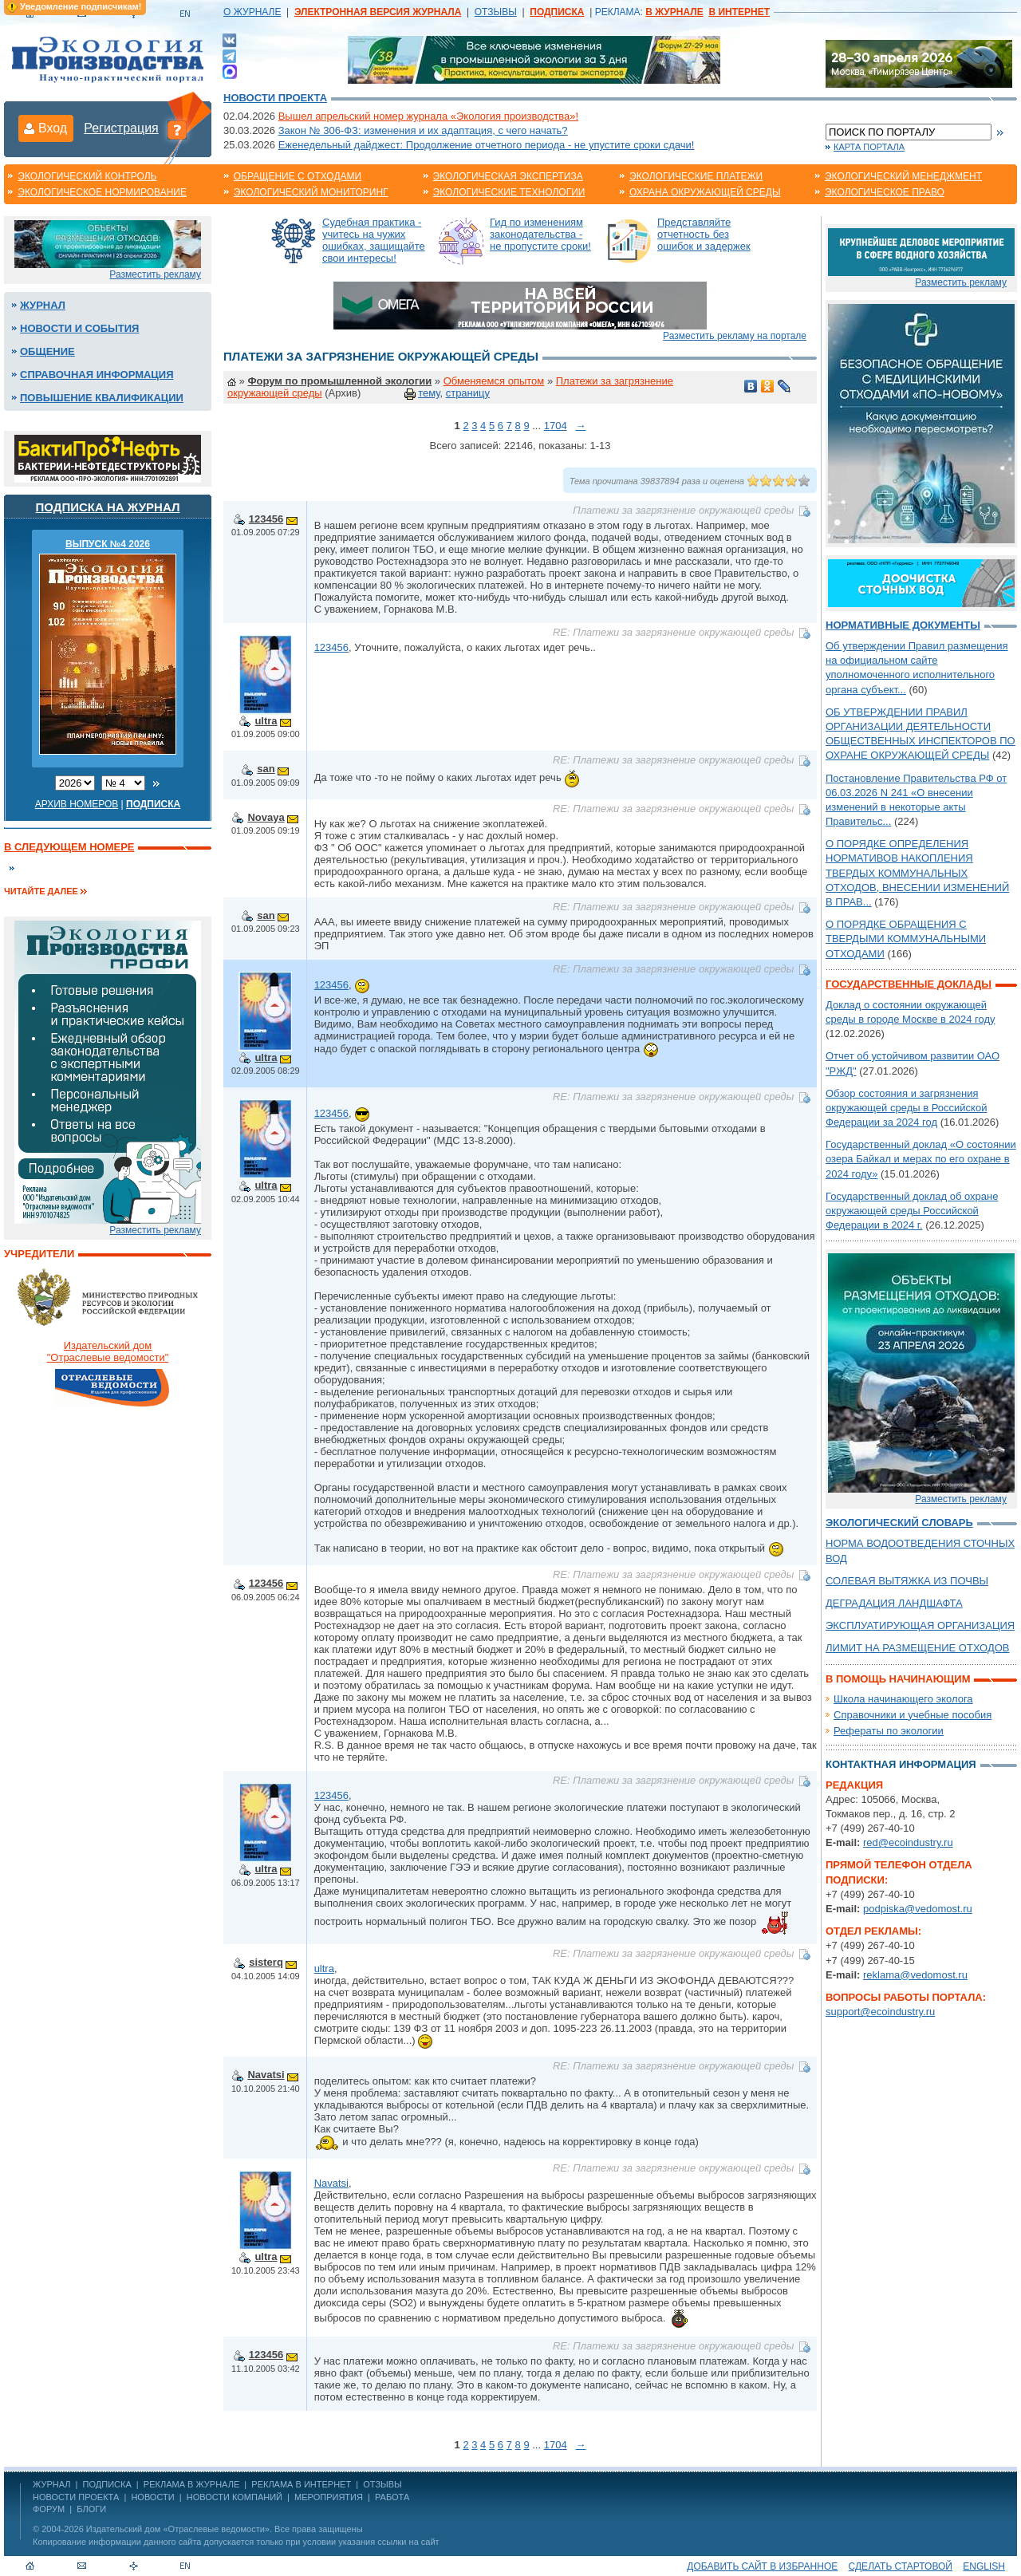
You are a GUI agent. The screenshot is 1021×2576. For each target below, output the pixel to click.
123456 (266, 519)
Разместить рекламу (155, 274)
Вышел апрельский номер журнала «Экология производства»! (428, 116)
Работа (392, 2497)
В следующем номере (69, 847)
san (265, 769)
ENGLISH (984, 2566)
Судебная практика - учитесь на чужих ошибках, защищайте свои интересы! (373, 240)
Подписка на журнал (108, 507)
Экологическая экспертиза (508, 176)
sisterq (266, 1962)
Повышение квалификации (101, 398)
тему (429, 393)
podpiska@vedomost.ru (917, 1909)
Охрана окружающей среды (705, 192)
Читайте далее (41, 891)
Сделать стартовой (900, 2566)
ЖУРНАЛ (51, 2484)
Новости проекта (275, 98)
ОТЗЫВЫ (496, 12)
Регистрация (121, 128)
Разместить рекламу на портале (734, 335)
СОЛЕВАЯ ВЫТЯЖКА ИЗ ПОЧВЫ (907, 1581)
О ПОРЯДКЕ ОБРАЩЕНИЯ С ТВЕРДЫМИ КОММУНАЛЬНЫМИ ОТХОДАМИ (906, 938)
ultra (265, 721)
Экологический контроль (87, 176)
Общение (47, 351)
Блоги (91, 2509)
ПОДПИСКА (107, 2484)
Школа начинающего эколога (903, 1699)
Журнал (42, 305)
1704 (555, 426)
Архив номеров (77, 804)
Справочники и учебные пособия (912, 1715)
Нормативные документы (903, 625)
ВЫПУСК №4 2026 (107, 544)
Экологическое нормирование (102, 192)
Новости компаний (234, 2497)
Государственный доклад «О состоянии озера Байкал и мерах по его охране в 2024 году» (921, 1158)
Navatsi (265, 2075)
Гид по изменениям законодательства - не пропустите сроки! (540, 234)
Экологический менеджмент (903, 176)
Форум (49, 2509)
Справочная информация (97, 375)
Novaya (265, 817)
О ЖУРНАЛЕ (252, 12)
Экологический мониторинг (311, 192)
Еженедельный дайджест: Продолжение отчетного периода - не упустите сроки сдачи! (486, 145)
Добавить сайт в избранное (762, 2566)
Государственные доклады (908, 984)
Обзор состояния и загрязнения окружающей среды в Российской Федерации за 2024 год (906, 1107)
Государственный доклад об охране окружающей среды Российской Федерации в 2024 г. (912, 1210)
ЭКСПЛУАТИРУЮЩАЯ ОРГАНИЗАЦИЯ (920, 1625)
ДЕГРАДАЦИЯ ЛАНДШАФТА (894, 1603)
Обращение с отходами (297, 176)
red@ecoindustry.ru (908, 1842)
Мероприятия (328, 2497)
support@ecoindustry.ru (880, 2012)
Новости (152, 2497)
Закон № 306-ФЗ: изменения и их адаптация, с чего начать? (423, 130)
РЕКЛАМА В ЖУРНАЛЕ (191, 2484)
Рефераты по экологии (889, 1731)
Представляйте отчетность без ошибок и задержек (704, 234)
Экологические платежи (696, 176)
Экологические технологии (509, 192)
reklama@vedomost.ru (915, 1975)
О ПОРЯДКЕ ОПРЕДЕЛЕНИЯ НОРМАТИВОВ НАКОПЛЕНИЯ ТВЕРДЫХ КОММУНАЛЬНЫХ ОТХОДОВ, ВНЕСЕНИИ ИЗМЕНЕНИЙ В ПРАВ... (917, 873)
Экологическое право (884, 192)
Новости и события (79, 328)
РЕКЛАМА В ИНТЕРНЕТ (301, 2484)
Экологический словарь (899, 1523)
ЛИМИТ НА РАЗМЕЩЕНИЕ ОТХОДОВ (918, 1648)
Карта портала (869, 147)
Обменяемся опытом (494, 381)
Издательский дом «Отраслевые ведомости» (178, 2529)
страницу (468, 393)
